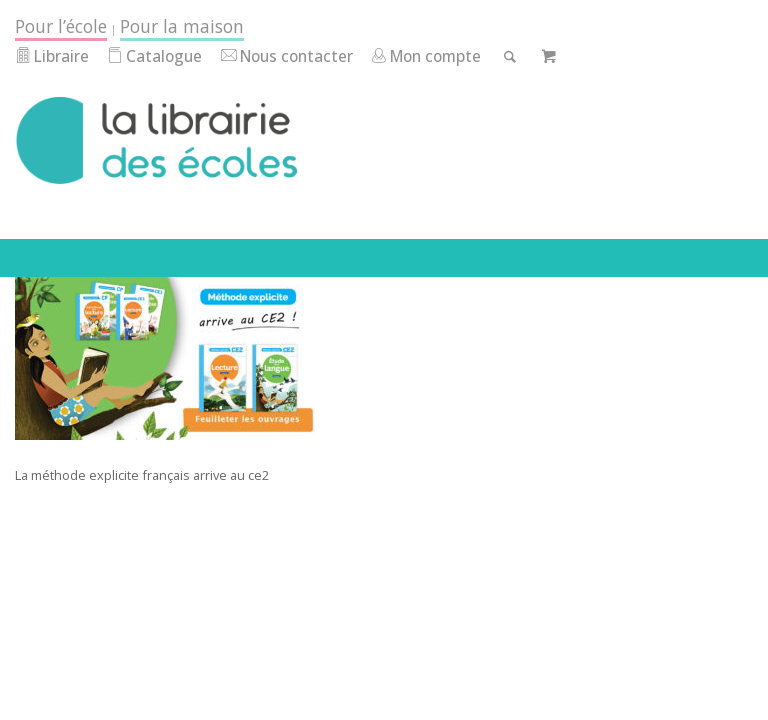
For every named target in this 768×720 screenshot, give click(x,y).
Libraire (52, 56)
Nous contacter (287, 56)
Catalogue (154, 56)
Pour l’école (61, 26)
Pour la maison (182, 26)
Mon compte (426, 56)
